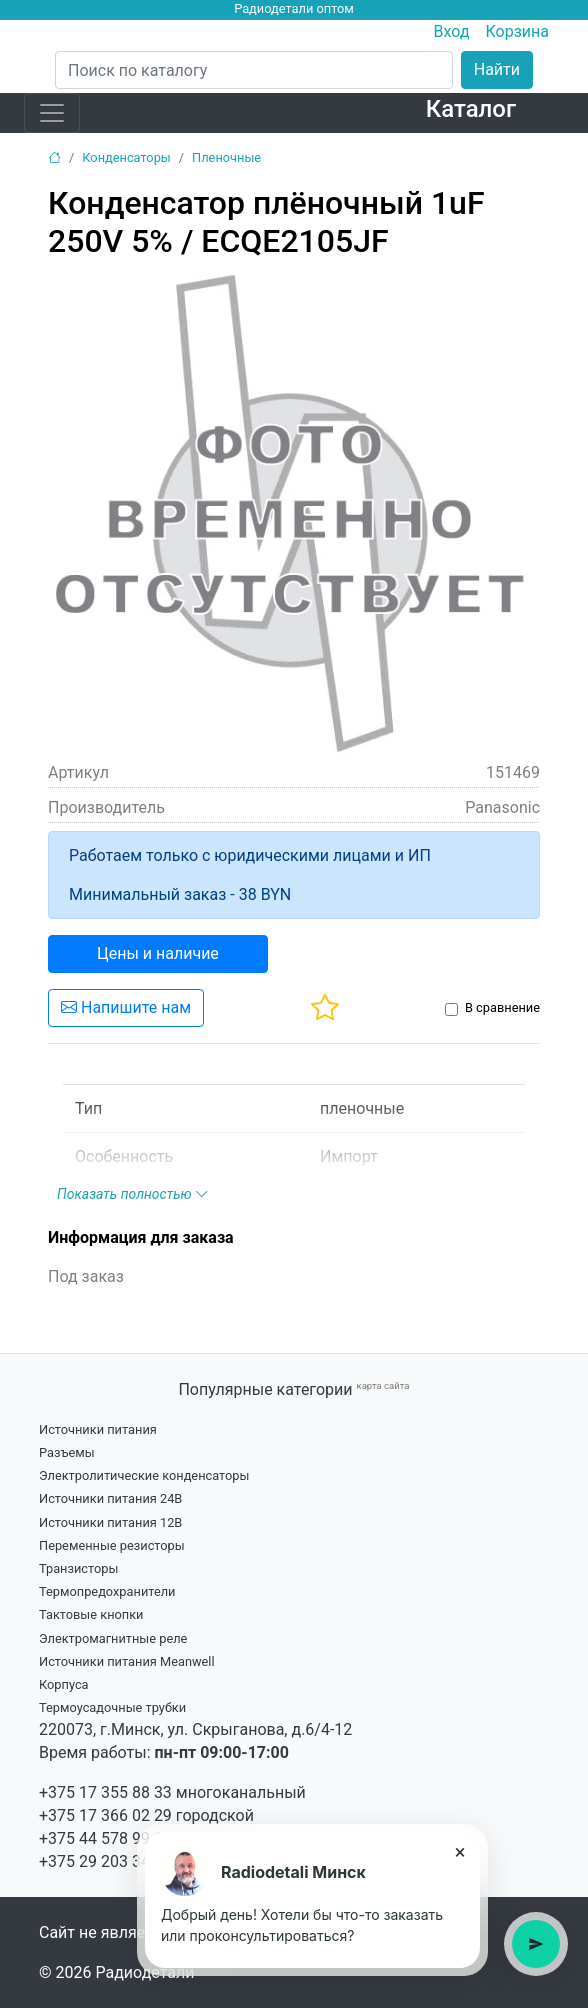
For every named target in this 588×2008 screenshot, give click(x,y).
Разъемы (67, 1452)
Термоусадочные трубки (112, 1707)
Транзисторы (78, 1568)
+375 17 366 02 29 (105, 1815)
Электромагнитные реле (113, 1638)
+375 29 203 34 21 (105, 1861)
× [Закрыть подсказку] (460, 1852)
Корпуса (64, 1684)
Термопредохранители (107, 1591)
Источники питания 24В (110, 1498)
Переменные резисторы (112, 1545)
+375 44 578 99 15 (105, 1838)
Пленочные (226, 157)
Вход (452, 31)
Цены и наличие (158, 953)
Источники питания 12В (110, 1522)
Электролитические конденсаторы (144, 1475)
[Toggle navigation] (52, 113)
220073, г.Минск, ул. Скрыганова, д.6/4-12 (195, 1729)
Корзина (517, 31)
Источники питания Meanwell (127, 1661)
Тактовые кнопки (91, 1614)
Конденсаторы (126, 157)
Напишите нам (126, 1007)
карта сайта (382, 1385)
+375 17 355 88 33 (105, 1792)
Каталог (471, 109)
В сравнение (502, 1007)
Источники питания (98, 1429)
